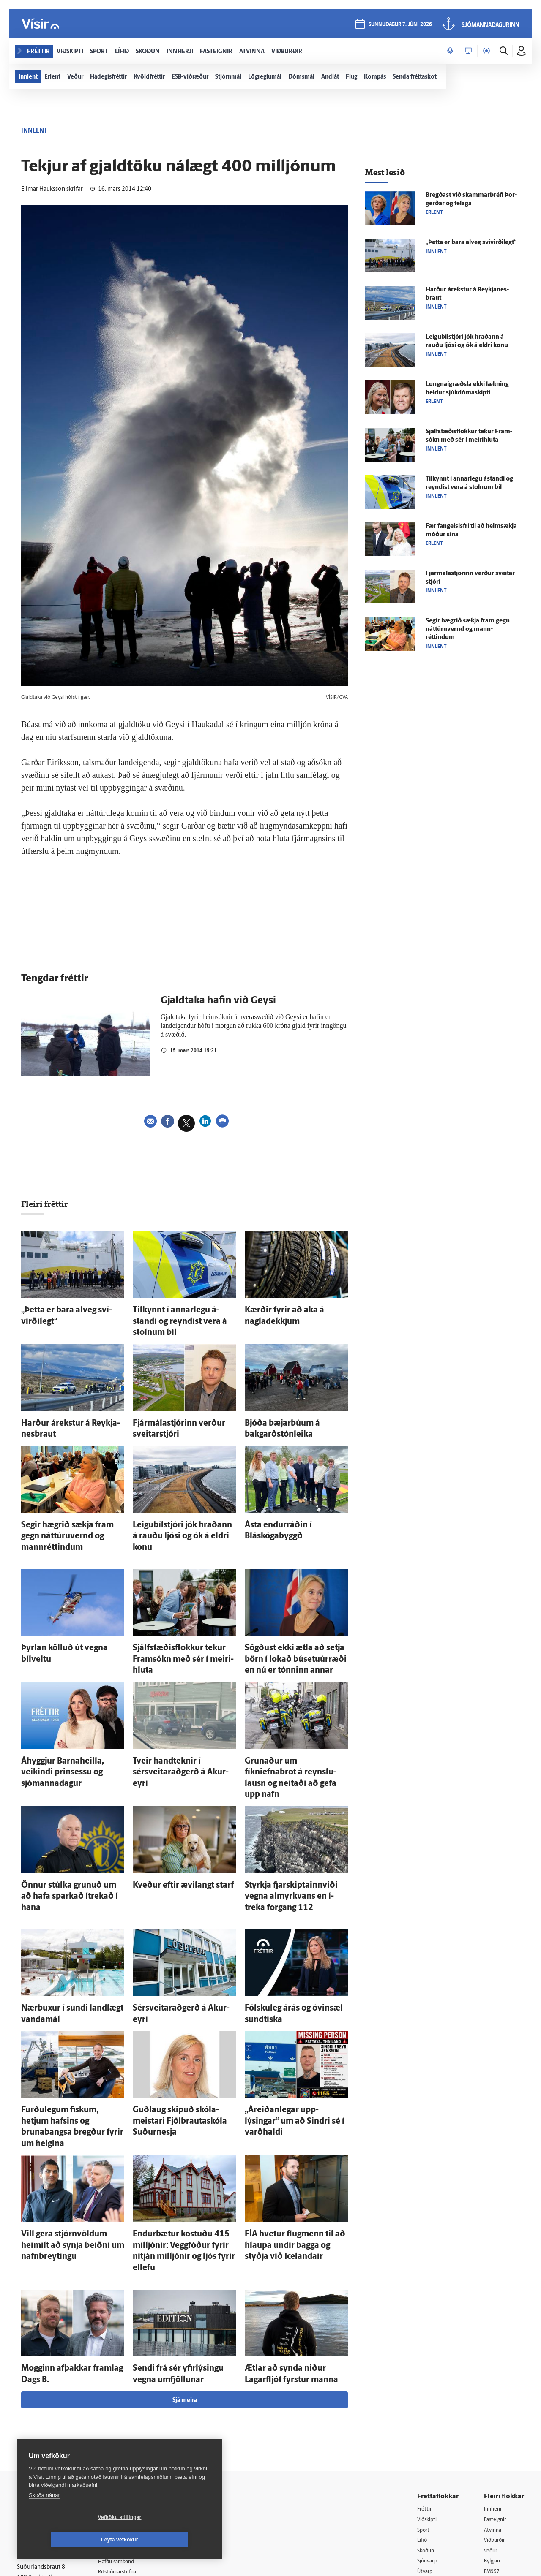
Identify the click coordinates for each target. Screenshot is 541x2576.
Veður (492, 2417)
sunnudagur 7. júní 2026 (399, 26)
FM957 (493, 2439)
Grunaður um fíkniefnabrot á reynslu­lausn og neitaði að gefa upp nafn (295, 1720)
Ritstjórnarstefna (129, 2438)
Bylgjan (493, 2428)
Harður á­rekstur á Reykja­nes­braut (69, 1405)
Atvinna (494, 2396)
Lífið (423, 2407)
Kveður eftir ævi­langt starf (170, 1816)
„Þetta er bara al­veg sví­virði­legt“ (66, 1309)
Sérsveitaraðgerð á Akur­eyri (173, 1923)
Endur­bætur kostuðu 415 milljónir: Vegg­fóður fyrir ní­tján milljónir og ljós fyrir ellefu (182, 2132)
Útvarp (425, 2439)
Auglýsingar (122, 2417)
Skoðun (427, 2417)
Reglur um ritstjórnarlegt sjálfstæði (49, 2410)
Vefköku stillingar (69, 2540)
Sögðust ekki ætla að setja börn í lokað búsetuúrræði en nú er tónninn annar (290, 1616)
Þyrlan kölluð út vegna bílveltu (64, 1607)
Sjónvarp (428, 2428)
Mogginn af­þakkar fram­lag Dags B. (70, 2238)
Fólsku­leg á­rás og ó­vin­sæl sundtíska (296, 1923)
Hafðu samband (128, 2427)
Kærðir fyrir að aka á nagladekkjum (295, 1309)
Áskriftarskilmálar (130, 2449)
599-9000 (42, 2456)
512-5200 (132, 2406)
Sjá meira (184, 2265)
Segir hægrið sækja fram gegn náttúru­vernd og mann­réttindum (468, 629)
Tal (488, 2461)
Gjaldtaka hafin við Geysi (218, 1001)
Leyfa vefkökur (170, 2540)
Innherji (494, 2374)
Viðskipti (428, 2385)
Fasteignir (496, 2385)
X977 (491, 2450)
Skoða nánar (44, 2517)
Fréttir (425, 2374)
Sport (424, 2396)
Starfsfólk (120, 2460)
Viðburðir (496, 2407)
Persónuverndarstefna (46, 2424)
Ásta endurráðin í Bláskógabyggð (292, 1501)
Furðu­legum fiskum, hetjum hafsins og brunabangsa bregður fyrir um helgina (72, 2027)
